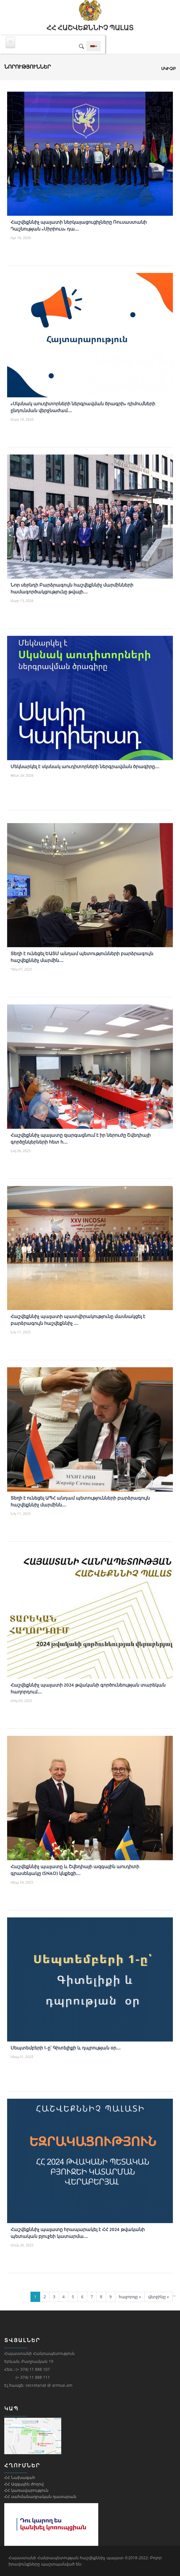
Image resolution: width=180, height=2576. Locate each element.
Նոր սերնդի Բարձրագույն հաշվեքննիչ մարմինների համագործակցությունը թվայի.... (72, 588)
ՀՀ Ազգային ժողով (24, 2484)
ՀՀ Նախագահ (19, 2477)
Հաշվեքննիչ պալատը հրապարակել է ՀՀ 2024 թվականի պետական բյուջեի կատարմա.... (78, 2233)
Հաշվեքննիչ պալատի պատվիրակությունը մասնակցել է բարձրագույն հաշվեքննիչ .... (78, 1320)
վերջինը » (158, 2296)
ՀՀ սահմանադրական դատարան (40, 2496)
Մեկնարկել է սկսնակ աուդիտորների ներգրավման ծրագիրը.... (85, 766)
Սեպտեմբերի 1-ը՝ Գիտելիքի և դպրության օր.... (66, 2048)
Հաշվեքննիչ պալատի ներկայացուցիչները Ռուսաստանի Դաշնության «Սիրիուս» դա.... (79, 225)
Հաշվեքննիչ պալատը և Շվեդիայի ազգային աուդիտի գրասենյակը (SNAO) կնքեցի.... (75, 1870)
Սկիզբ (168, 68)
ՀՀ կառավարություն (26, 2490)
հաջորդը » (130, 2296)
